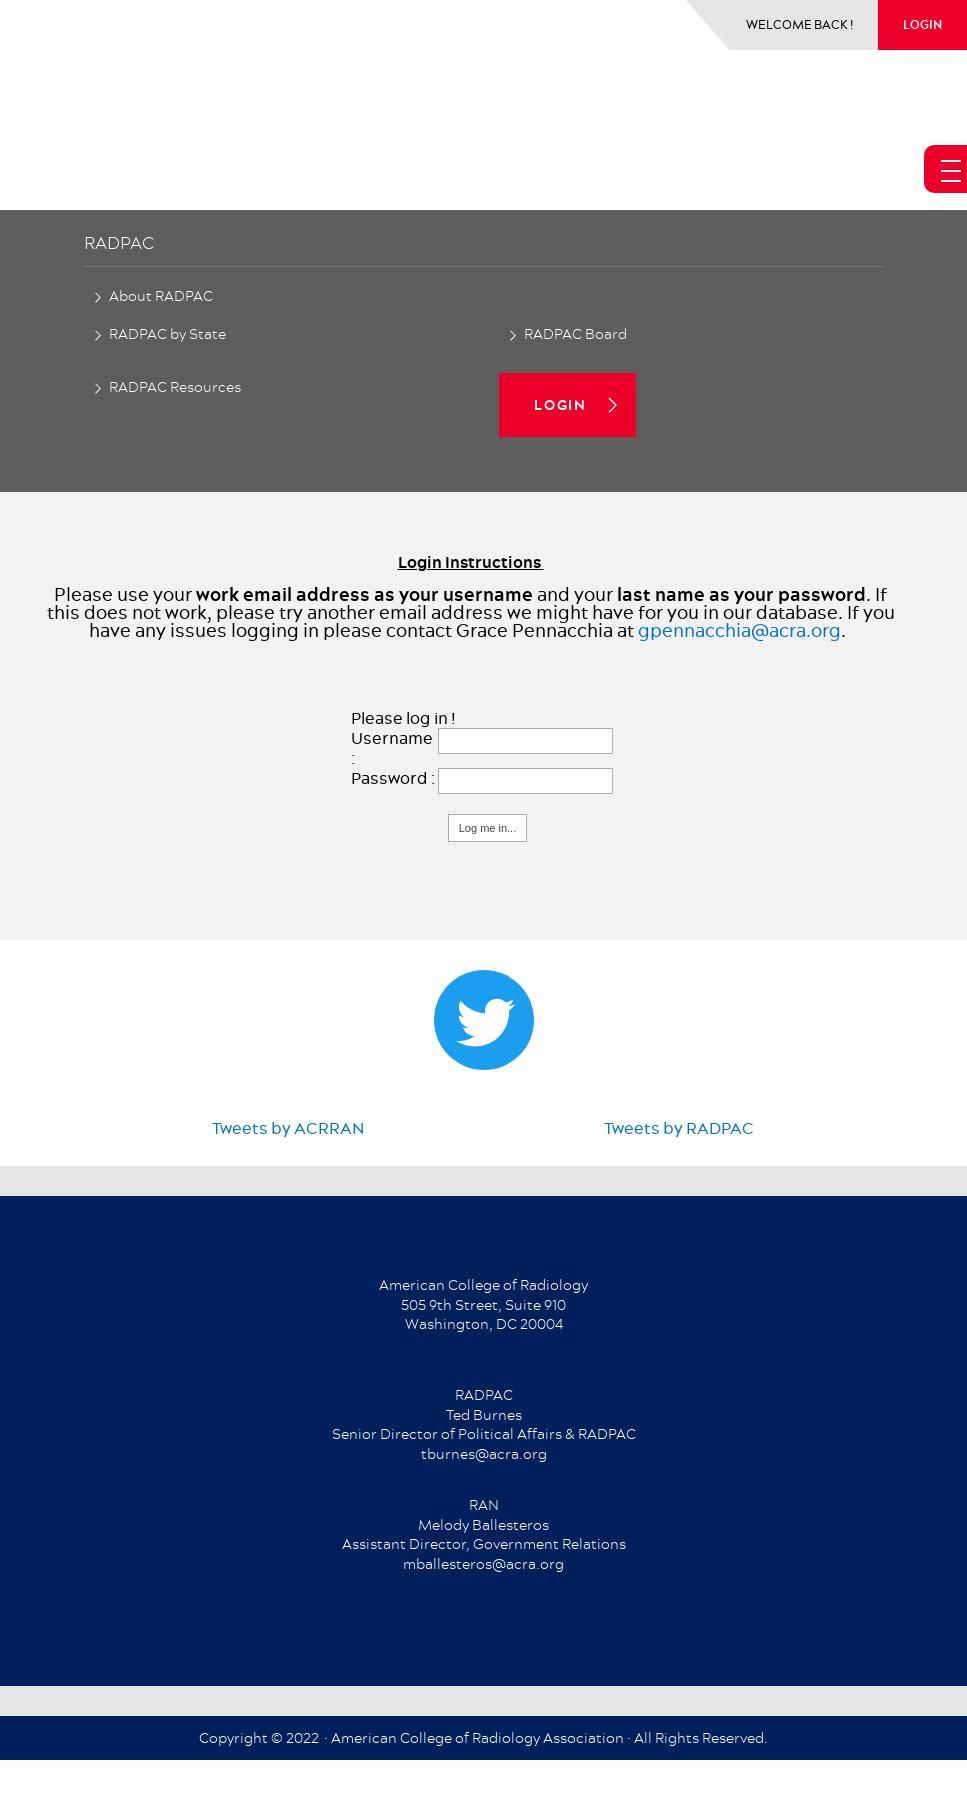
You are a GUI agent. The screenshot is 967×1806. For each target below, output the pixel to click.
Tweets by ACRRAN (288, 1128)
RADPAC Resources (175, 387)
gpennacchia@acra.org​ (739, 630)
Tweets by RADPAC (679, 1128)
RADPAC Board (575, 334)
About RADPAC (161, 296)
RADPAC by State (167, 334)
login (922, 24)
